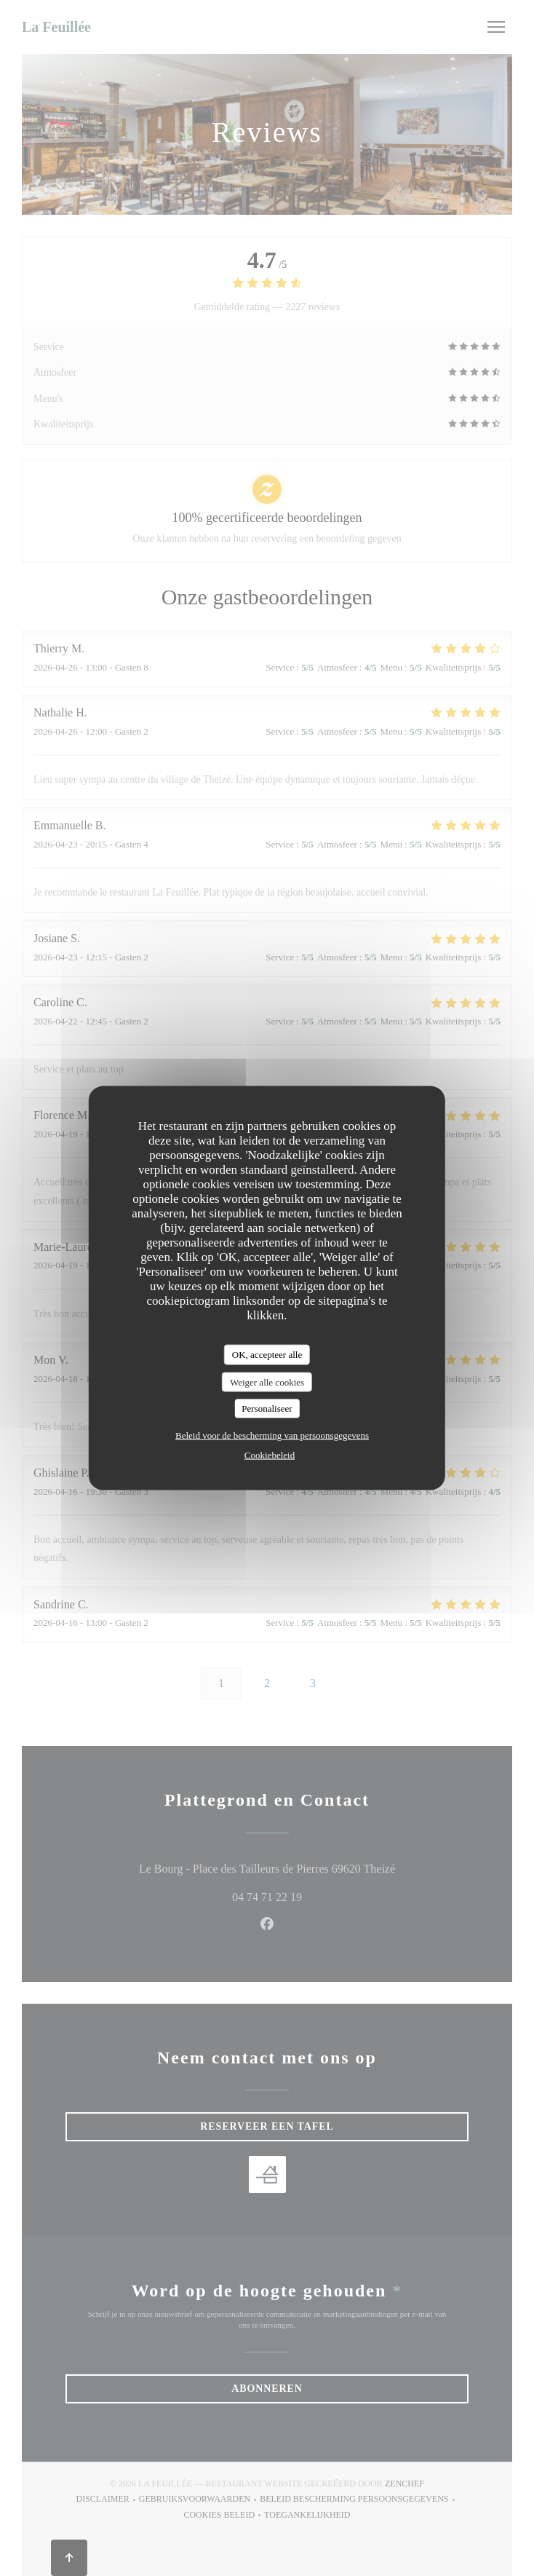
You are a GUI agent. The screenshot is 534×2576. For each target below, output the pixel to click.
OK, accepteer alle (267, 1354)
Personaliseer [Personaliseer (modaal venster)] (267, 1408)
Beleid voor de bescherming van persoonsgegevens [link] (272, 1434)
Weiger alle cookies (267, 1381)
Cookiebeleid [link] (269, 1454)
